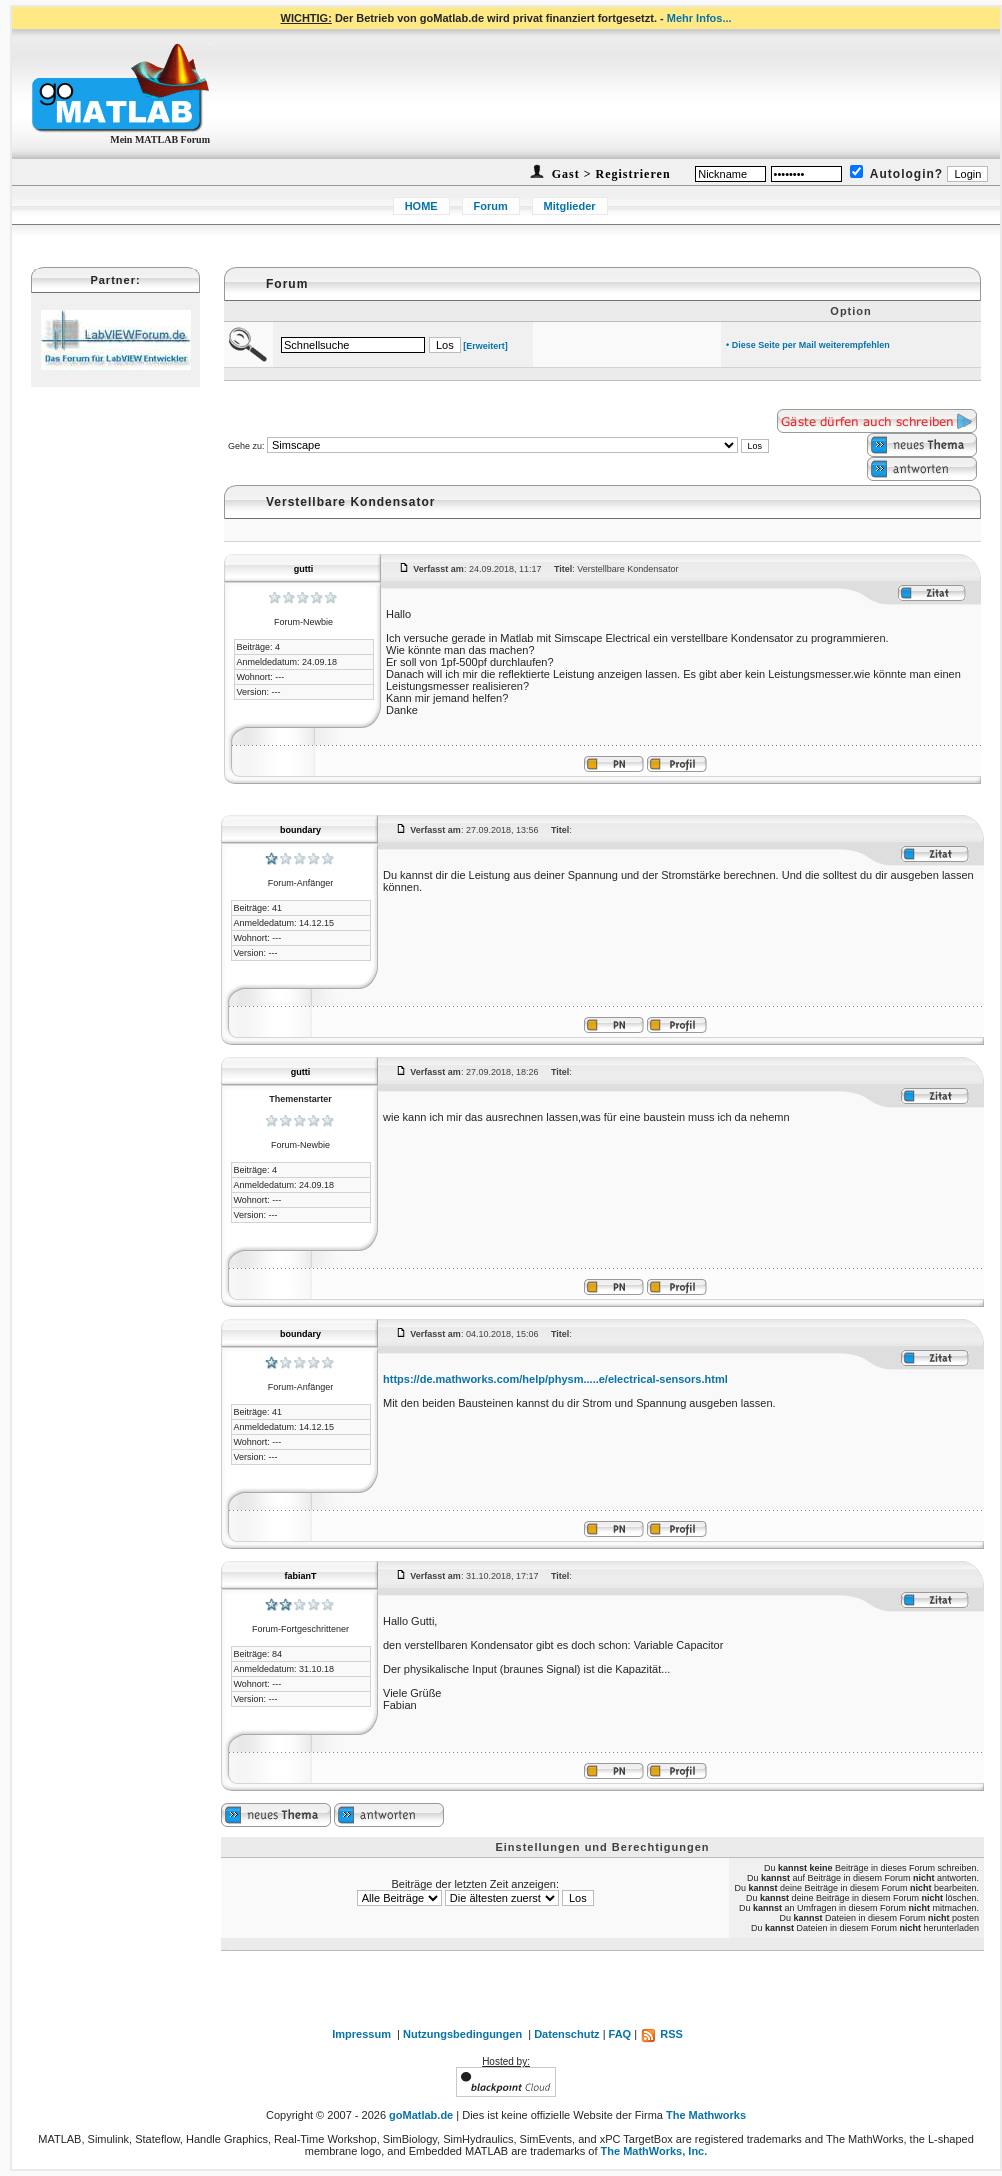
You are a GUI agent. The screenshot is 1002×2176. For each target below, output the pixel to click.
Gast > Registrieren (609, 174)
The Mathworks (706, 2115)
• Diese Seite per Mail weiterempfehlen (808, 345)
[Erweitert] (485, 346)
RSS (661, 2034)
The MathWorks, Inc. (654, 2151)
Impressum (361, 2034)
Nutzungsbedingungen (462, 2034)
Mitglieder (570, 206)
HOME (421, 206)
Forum (491, 206)
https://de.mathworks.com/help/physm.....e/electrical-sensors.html (555, 1379)
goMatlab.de (421, 2115)
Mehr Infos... (699, 18)
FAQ (620, 2034)
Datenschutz (566, 2034)
